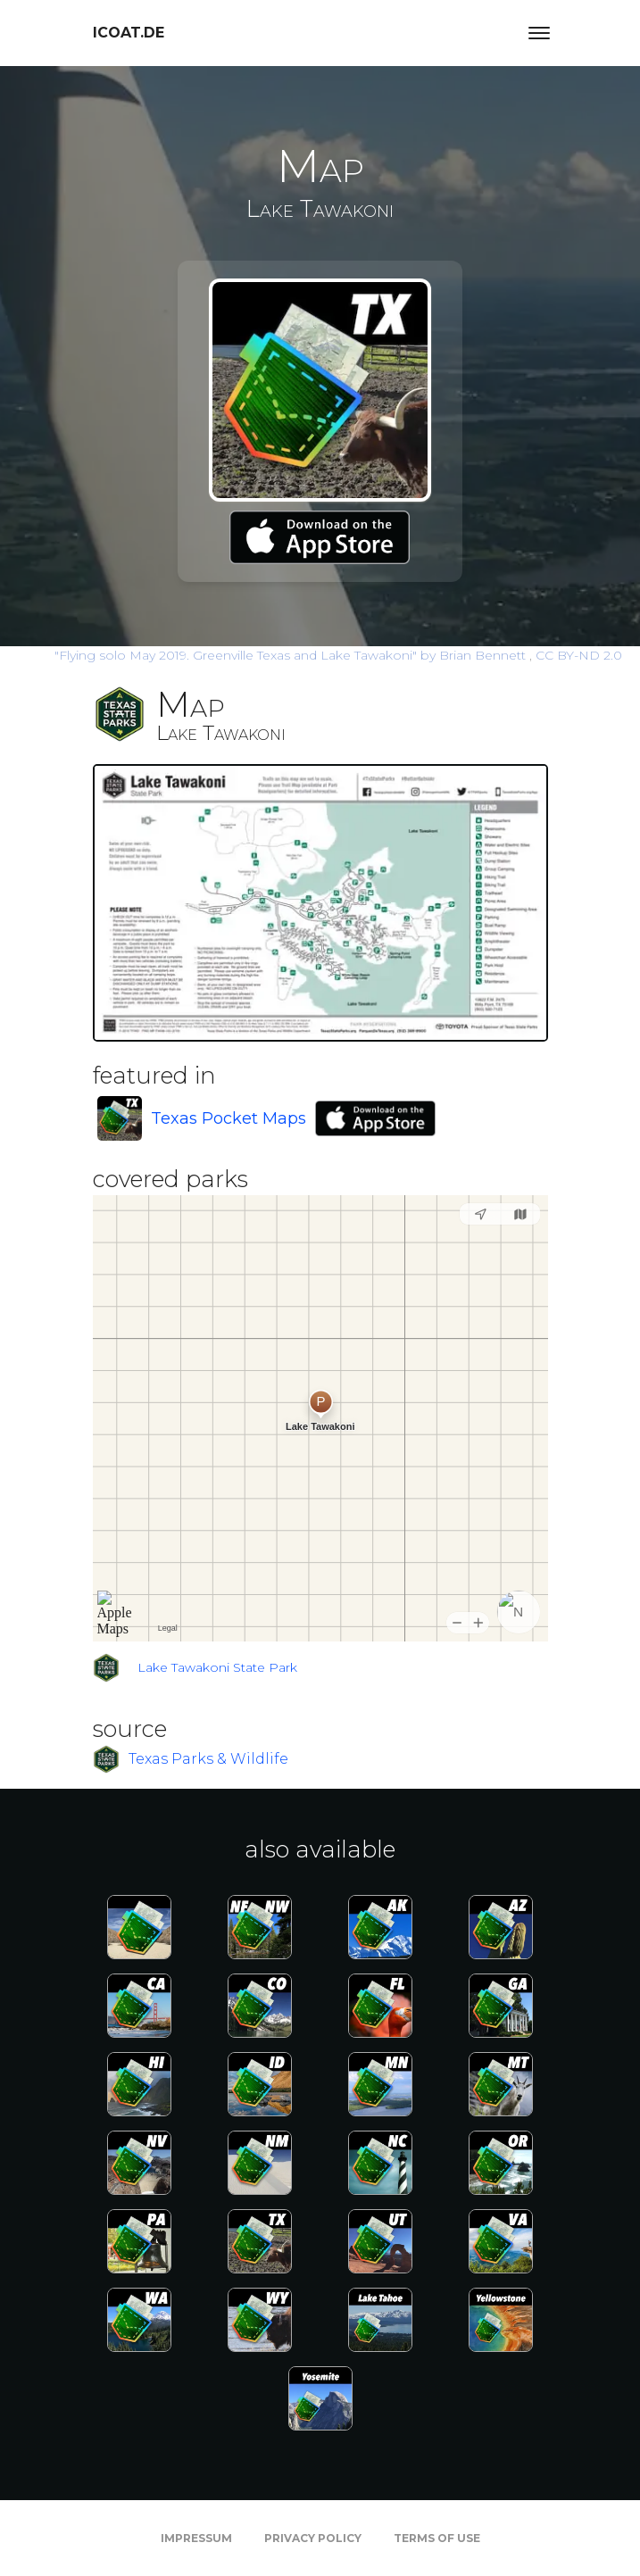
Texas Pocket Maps (228, 1118)
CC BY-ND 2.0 (579, 655)
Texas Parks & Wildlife (208, 1757)
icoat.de (128, 32)
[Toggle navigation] (539, 33)
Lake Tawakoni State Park (217, 1667)
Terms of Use (437, 2538)
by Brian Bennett (291, 655)
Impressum (196, 2538)
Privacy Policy (313, 2538)
